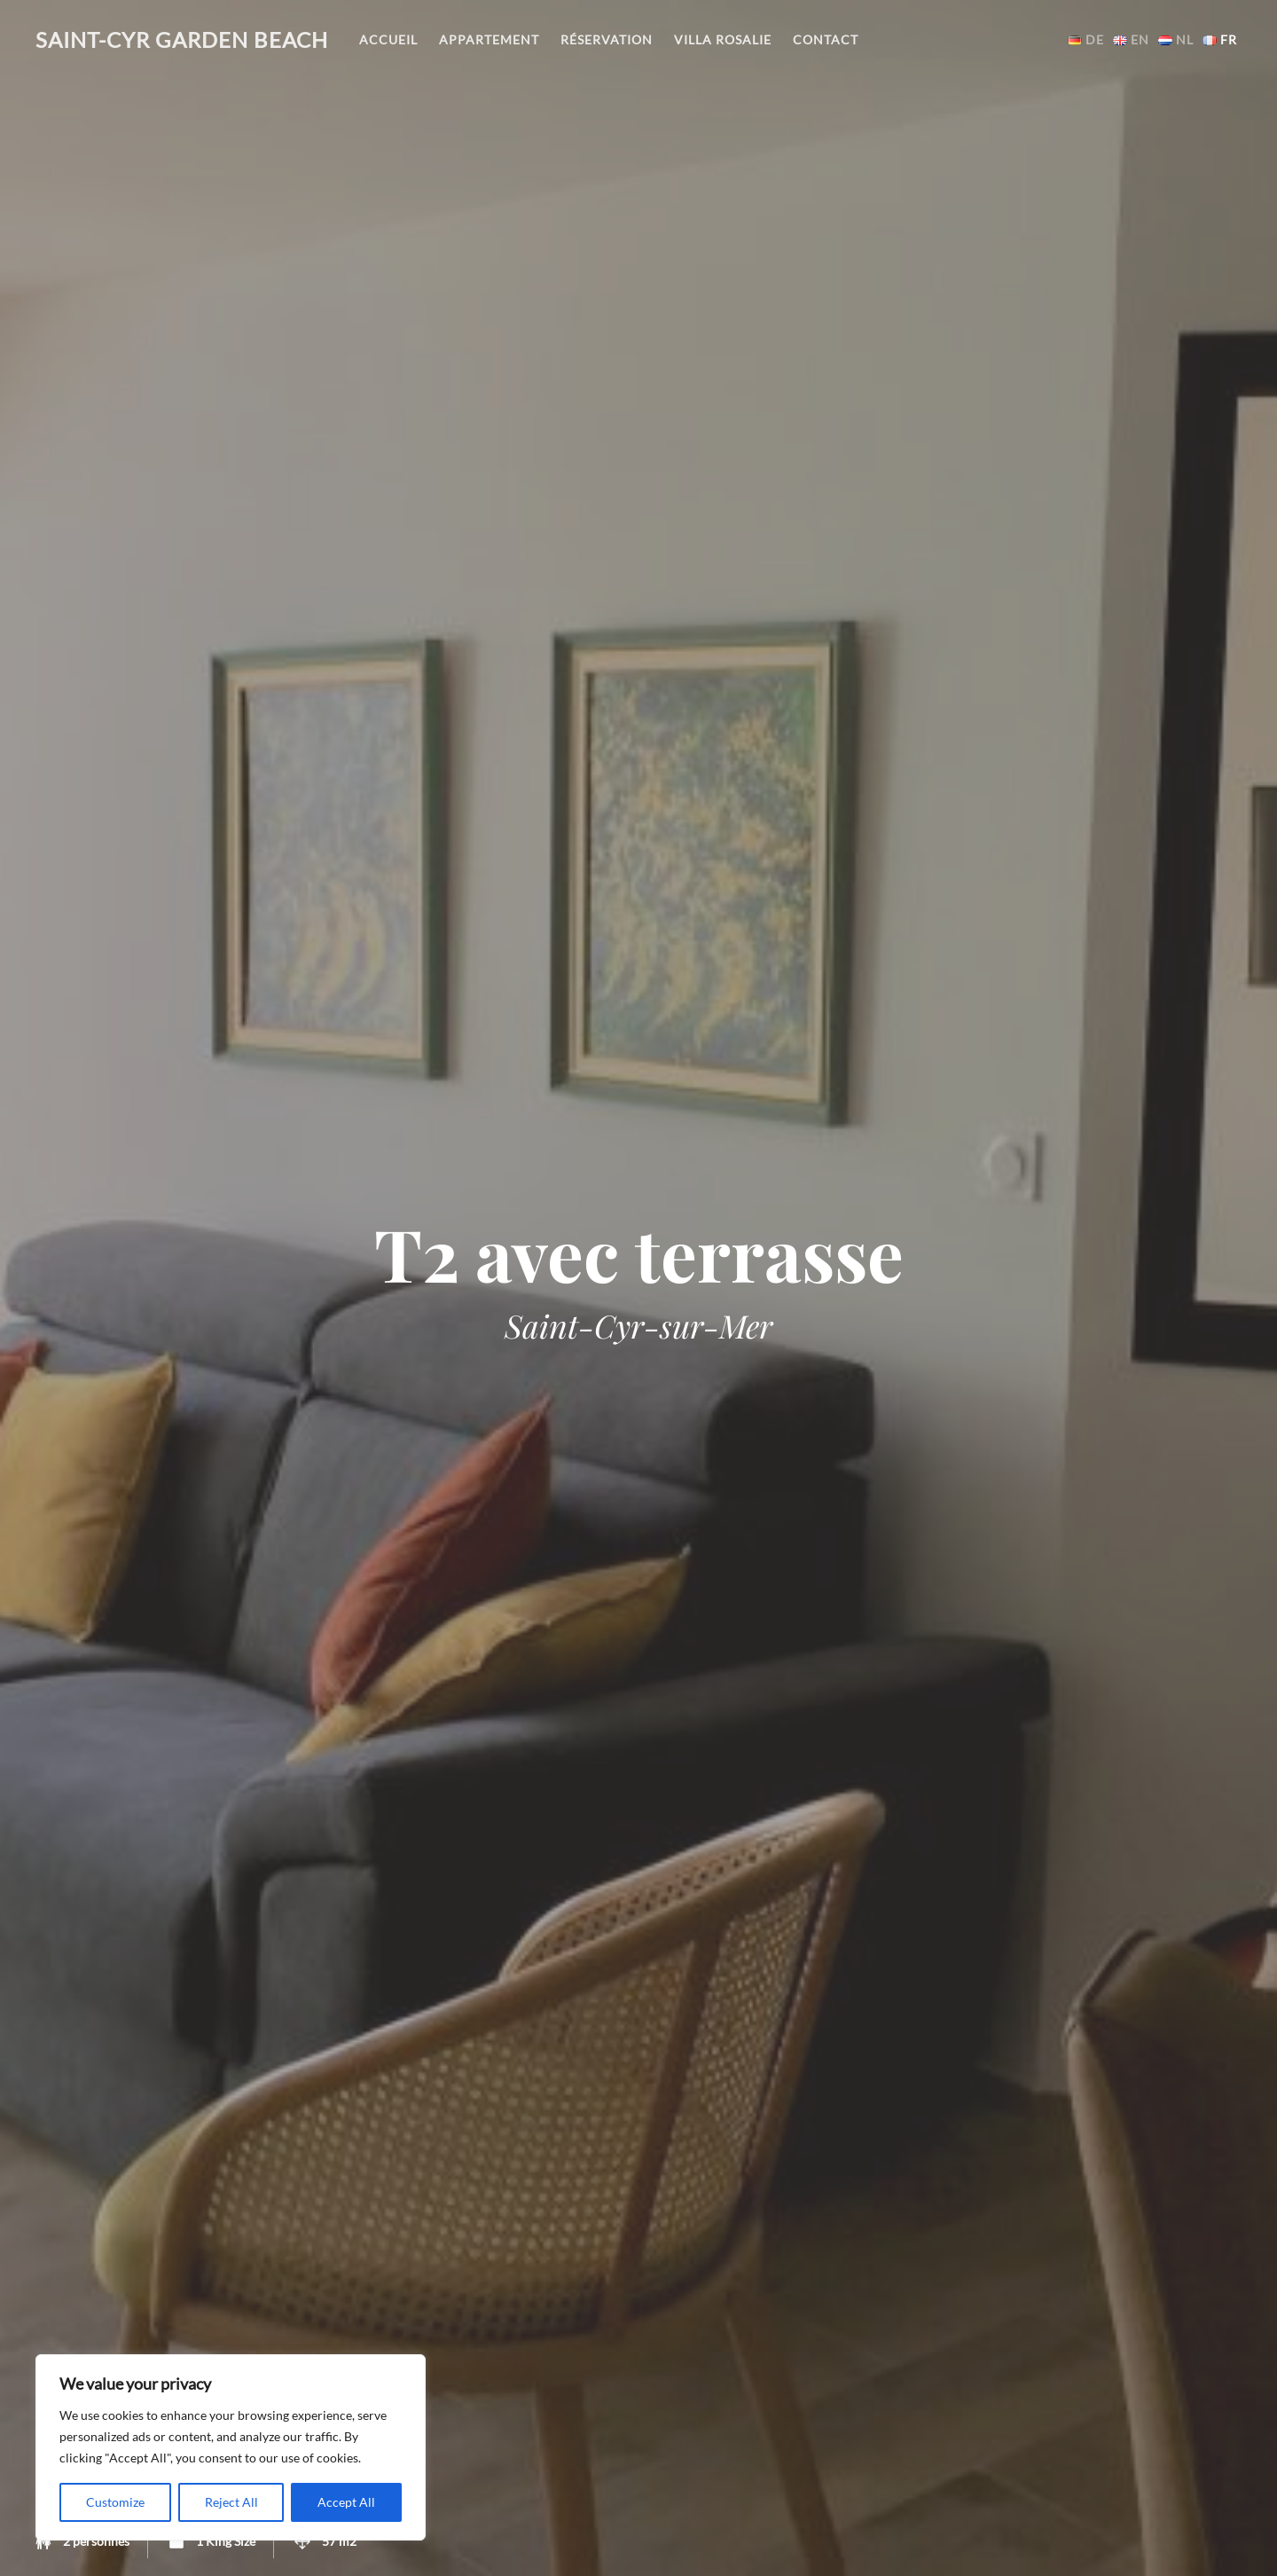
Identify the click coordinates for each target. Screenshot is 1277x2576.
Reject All (231, 2501)
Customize (115, 2501)
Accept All (346, 2501)
